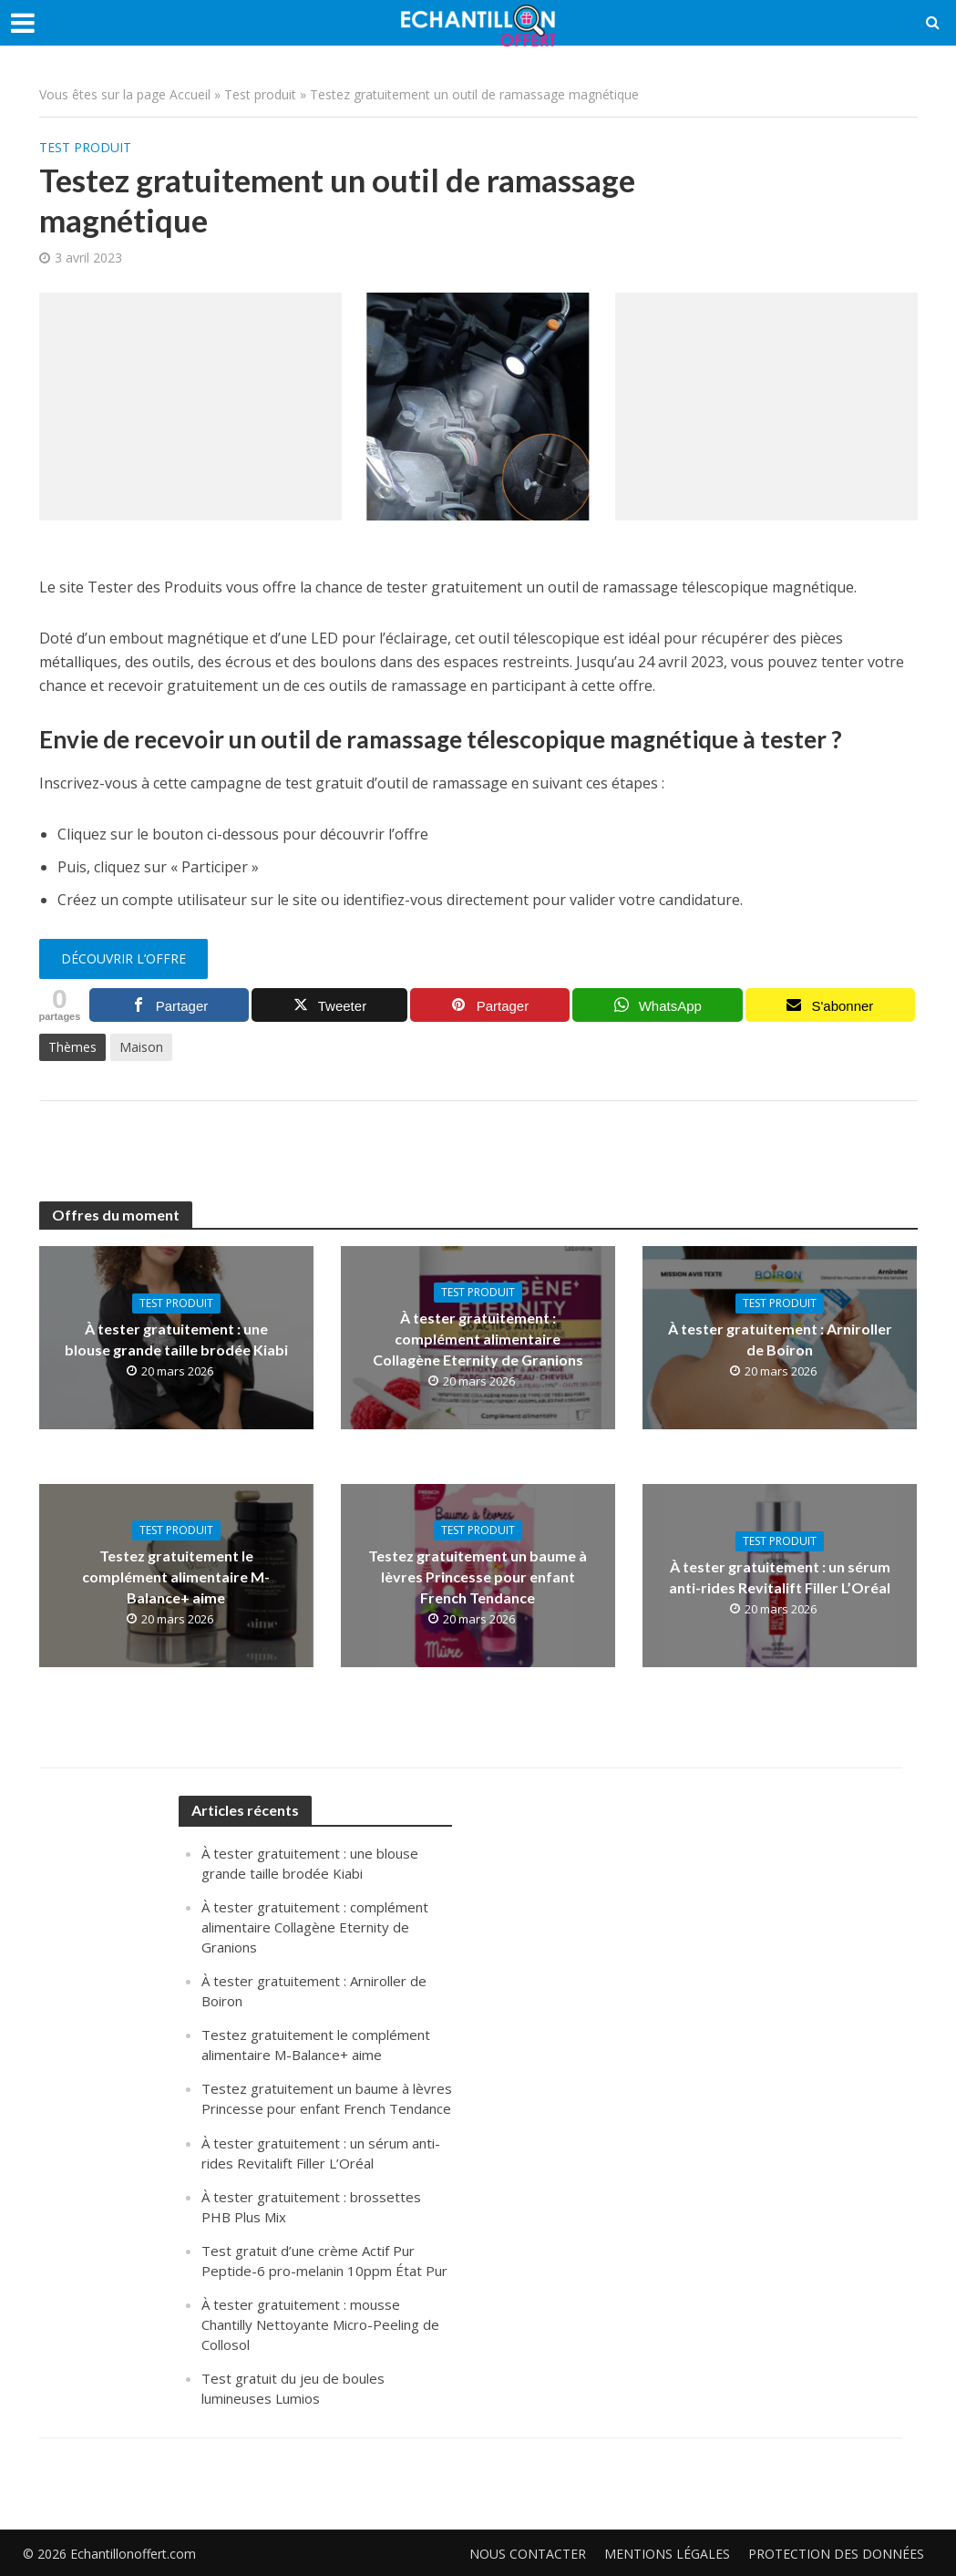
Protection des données (836, 2553)
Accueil (190, 94)
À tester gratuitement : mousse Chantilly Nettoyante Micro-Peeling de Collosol (320, 2324)
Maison (141, 1047)
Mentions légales (667, 2553)
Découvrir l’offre (123, 958)
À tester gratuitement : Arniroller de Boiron (780, 1339)
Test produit (260, 94)
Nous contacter (527, 2553)
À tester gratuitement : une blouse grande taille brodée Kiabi (176, 1339)
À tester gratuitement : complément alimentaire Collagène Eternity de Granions (478, 1338)
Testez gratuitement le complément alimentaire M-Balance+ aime (176, 1576)
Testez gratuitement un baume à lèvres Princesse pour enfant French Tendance (477, 1576)
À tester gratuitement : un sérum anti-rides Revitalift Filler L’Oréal (779, 1577)
